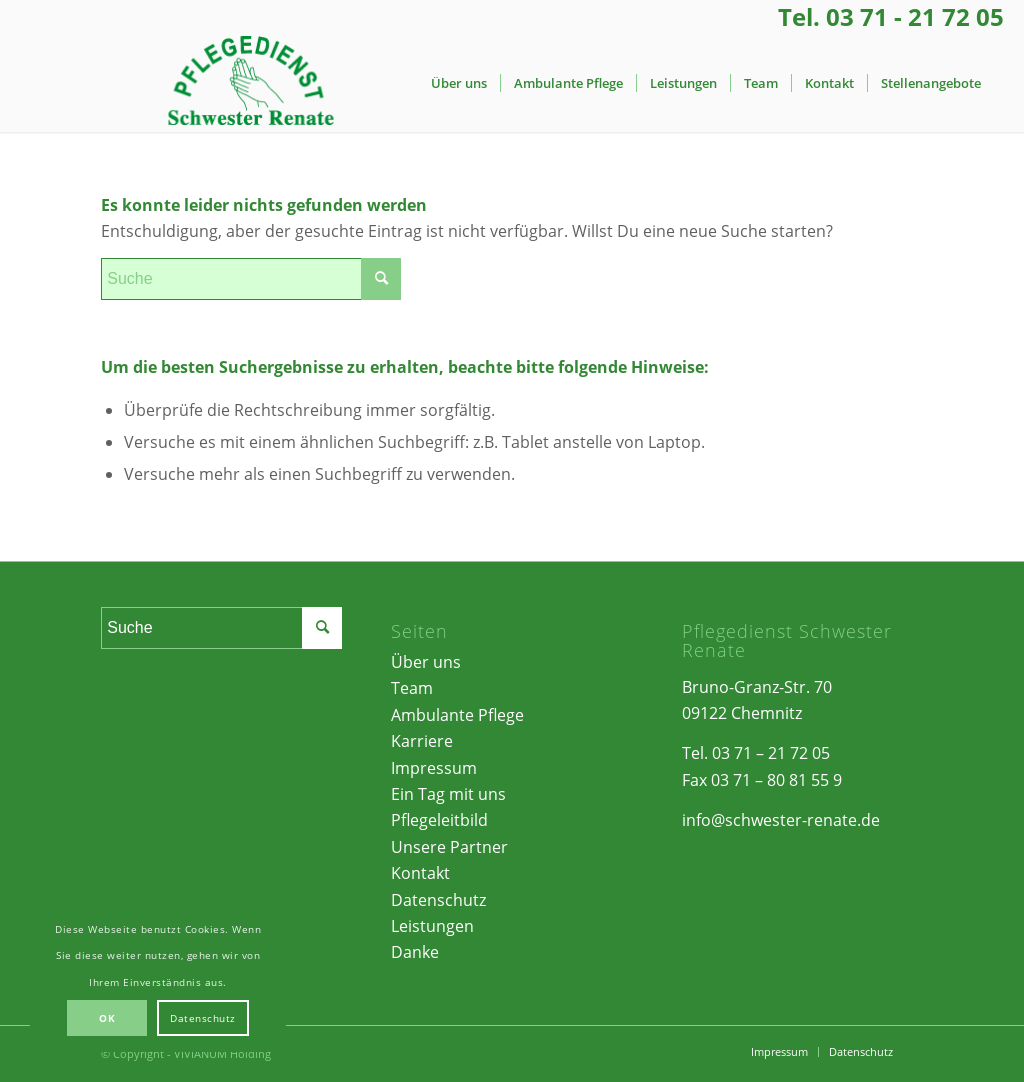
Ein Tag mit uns (448, 794)
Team (412, 688)
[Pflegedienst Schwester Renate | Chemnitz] (250, 83)
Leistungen (432, 926)
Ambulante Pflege (457, 715)
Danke (415, 952)
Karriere (422, 741)
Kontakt (420, 873)
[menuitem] (459, 83)
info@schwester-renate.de (781, 820)
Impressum (434, 768)
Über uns (426, 662)
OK (107, 1018)
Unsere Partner (449, 847)
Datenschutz (438, 900)
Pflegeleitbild (439, 820)
